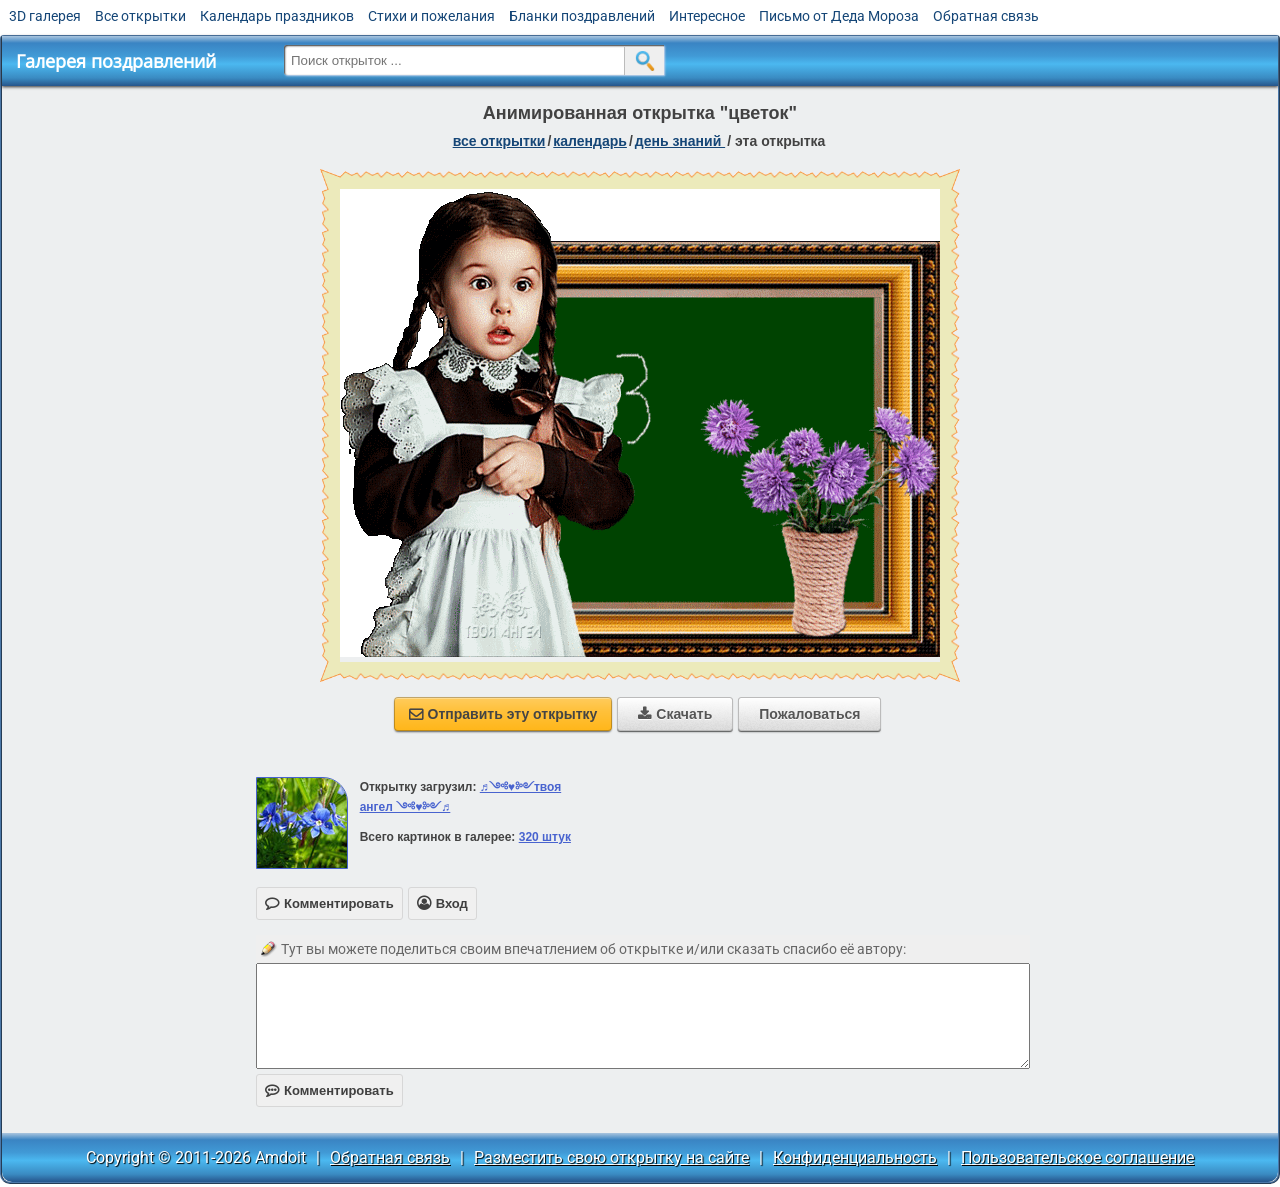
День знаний (680, 141)
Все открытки (140, 16)
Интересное (707, 16)
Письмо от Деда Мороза (839, 16)
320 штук (545, 837)
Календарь (590, 141)
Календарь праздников (277, 16)
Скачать (675, 714)
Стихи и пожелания (431, 16)
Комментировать (329, 1090)
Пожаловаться (809, 714)
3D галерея (45, 16)
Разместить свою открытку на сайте (611, 1157)
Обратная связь (986, 16)
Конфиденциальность (855, 1157)
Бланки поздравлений (582, 16)
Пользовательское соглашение (1077, 1157)
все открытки (499, 141)
